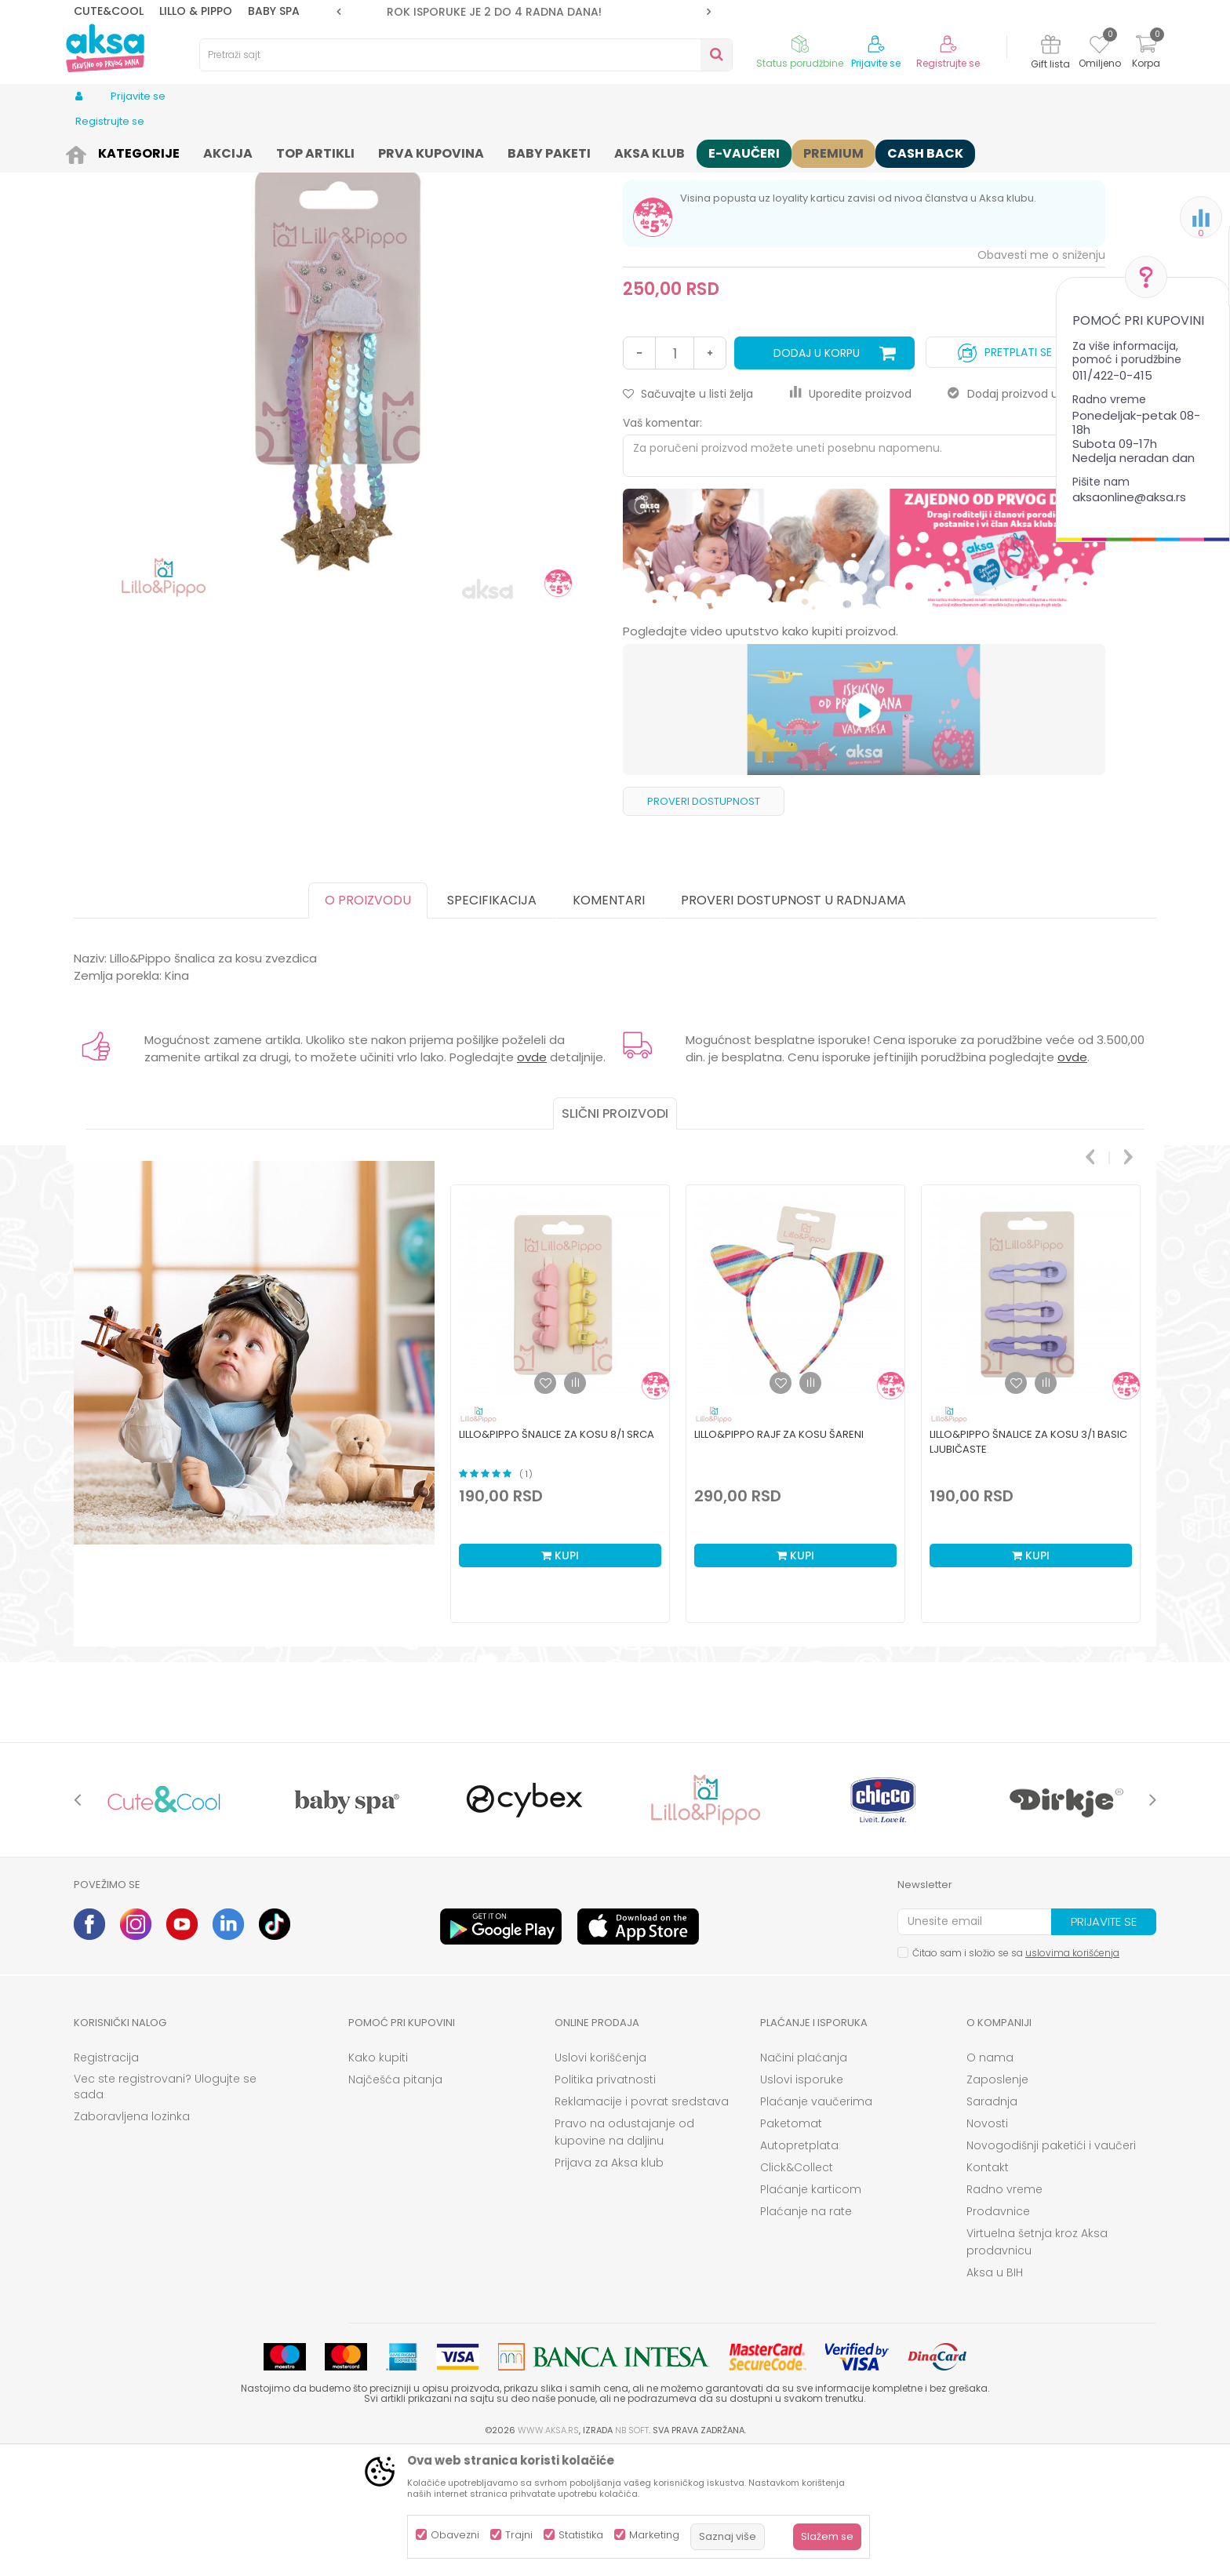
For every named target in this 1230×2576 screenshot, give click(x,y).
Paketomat (791, 2245)
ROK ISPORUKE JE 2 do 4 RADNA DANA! (522, 12)
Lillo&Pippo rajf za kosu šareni (779, 1555)
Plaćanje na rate (806, 2333)
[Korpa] (1146, 53)
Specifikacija (492, 1022)
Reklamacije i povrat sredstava (642, 2223)
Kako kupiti (378, 2179)
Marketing (654, 2535)
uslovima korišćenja (1072, 2074)
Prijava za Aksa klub (609, 2284)
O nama (989, 2179)
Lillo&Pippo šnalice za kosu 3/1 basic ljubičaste (1028, 1563)
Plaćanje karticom (810, 2311)
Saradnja (991, 2223)
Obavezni (455, 2535)
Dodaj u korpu (816, 474)
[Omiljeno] (1099, 47)
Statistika (581, 2535)
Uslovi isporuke (801, 2201)
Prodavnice (998, 2333)
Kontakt (987, 2289)
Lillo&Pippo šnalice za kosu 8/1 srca (556, 1555)
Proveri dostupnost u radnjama (793, 1022)
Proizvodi (132, 151)
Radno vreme (1004, 2311)
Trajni (519, 2535)
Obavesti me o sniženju (1041, 376)
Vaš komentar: (662, 544)
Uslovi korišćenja (600, 2179)
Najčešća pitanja (395, 2201)
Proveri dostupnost (703, 922)
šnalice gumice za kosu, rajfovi (370, 151)
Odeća (182, 151)
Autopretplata (799, 2267)
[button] (466, 54)
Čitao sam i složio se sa (1015, 2074)
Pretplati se (1005, 470)
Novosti (987, 2245)
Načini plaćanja (803, 2179)
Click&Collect (796, 2289)
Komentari (609, 1022)
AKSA (86, 151)
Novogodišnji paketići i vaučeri (1051, 2267)
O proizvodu (368, 1022)
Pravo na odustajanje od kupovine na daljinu (624, 2253)
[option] (523, 12)
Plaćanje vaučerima (816, 2223)
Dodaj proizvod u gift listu (1026, 515)
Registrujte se (948, 63)
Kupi (560, 1677)
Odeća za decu (247, 151)
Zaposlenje (997, 2201)
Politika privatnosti (605, 2201)
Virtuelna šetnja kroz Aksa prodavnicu (1037, 2363)
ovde (532, 1178)
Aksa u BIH (994, 2394)
